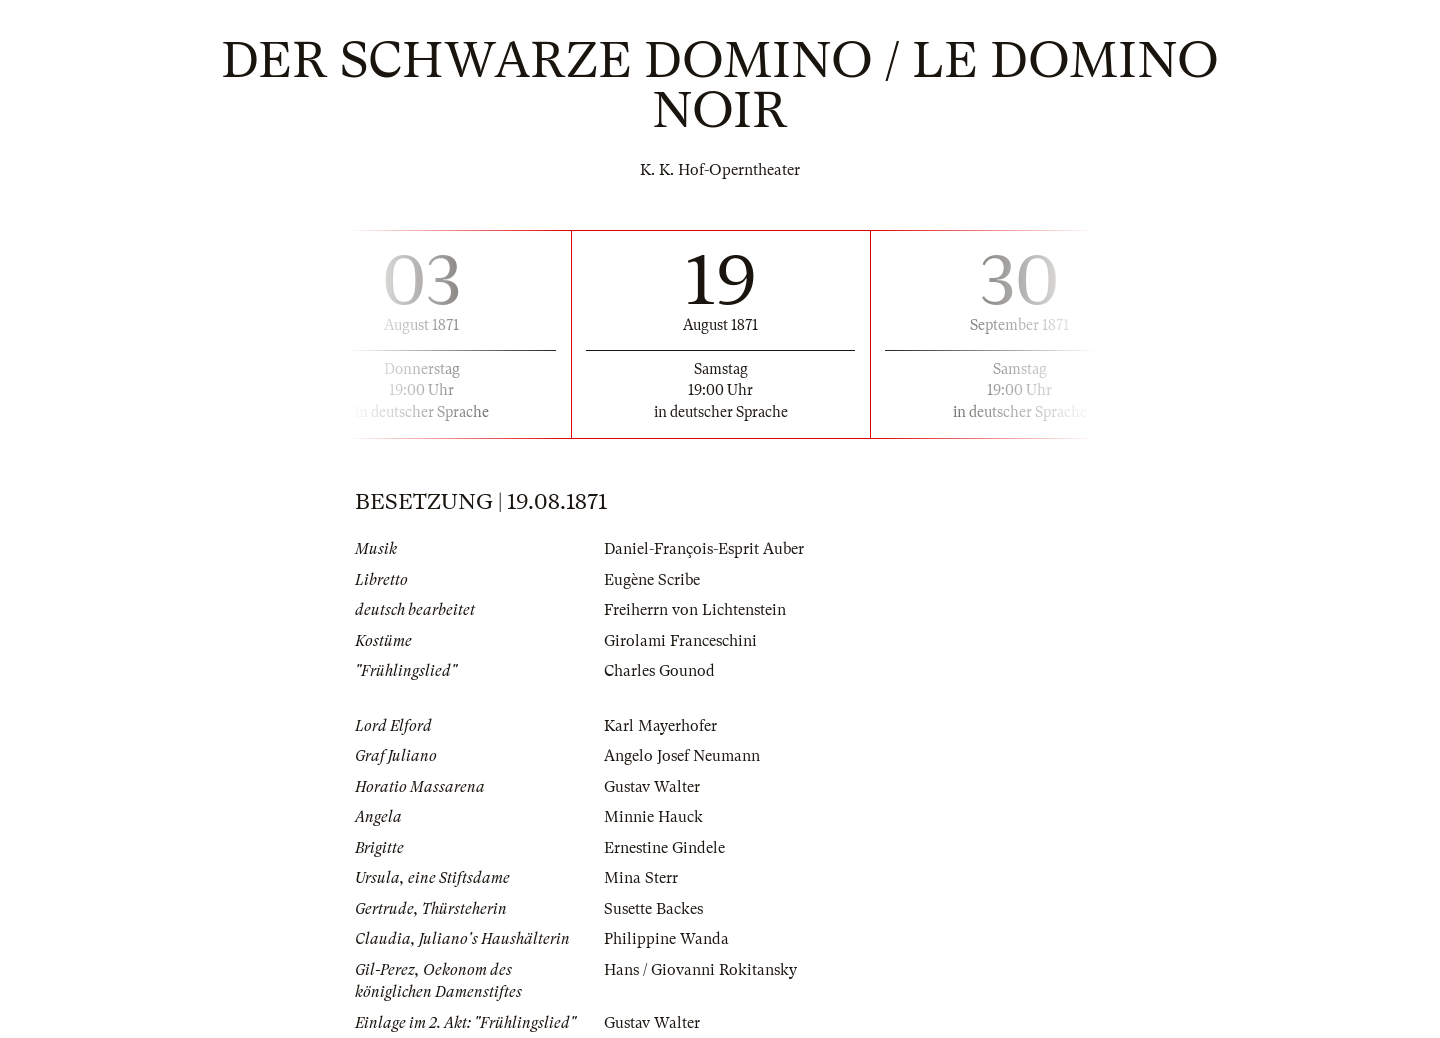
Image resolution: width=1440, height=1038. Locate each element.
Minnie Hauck (653, 817)
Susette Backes (653, 909)
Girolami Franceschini (680, 641)
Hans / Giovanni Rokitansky (700, 970)
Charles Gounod (659, 671)
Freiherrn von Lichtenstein (695, 610)
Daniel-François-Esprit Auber (704, 549)
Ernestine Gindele (664, 848)
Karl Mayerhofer (660, 726)
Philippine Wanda (666, 939)
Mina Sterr (641, 878)
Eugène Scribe (652, 580)
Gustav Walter (652, 787)
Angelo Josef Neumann (682, 756)
